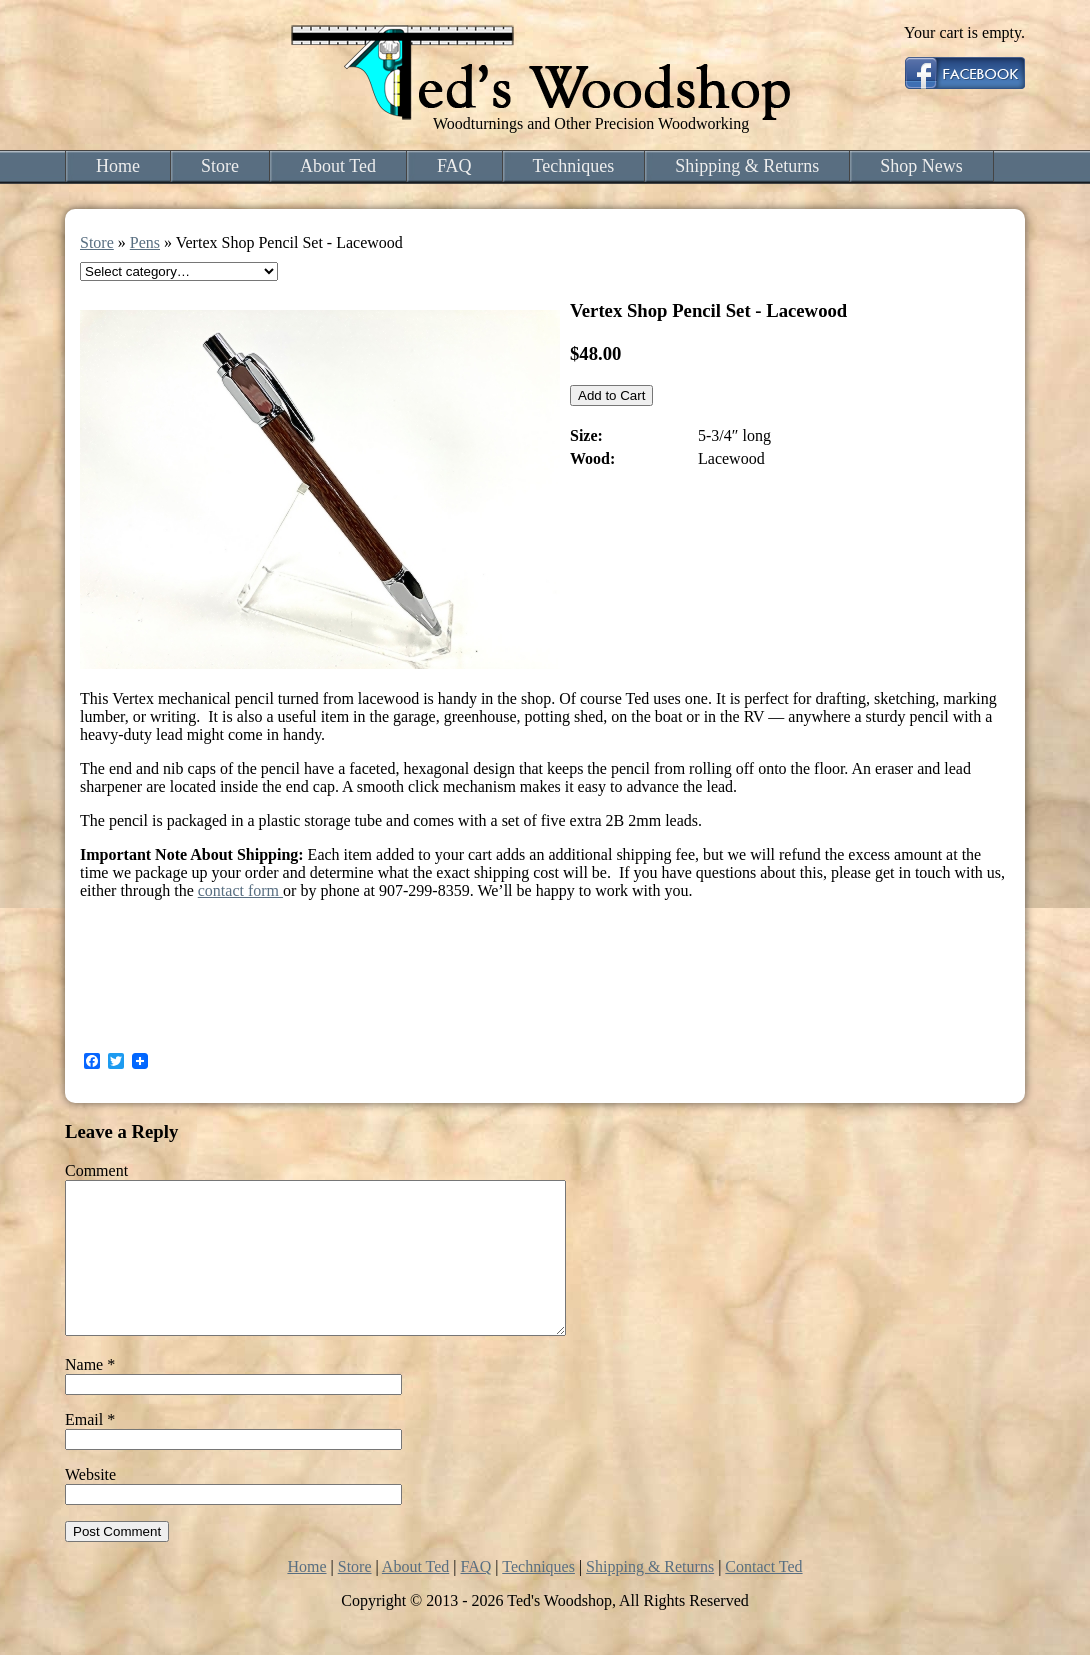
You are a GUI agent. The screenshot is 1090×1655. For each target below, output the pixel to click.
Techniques (574, 166)
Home (118, 166)
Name (90, 1394)
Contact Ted (763, 1596)
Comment (96, 1170)
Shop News (921, 166)
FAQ (454, 166)
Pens (145, 242)
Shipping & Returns (747, 166)
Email (90, 1449)
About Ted (338, 166)
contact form (240, 890)
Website (90, 1504)
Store (220, 166)
